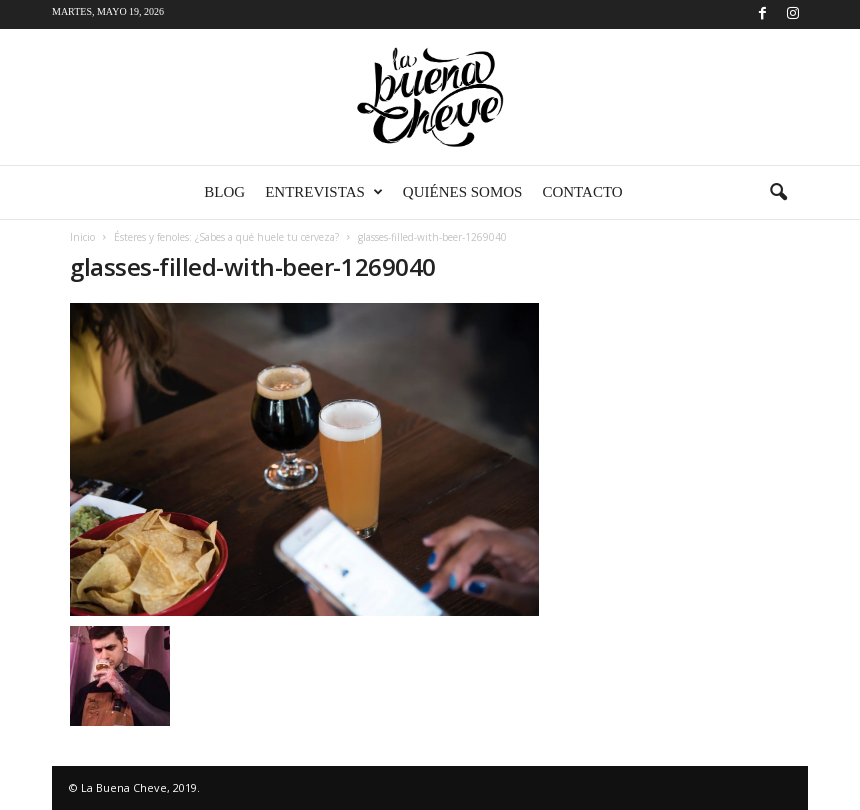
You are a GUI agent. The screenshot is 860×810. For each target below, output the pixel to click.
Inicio (82, 237)
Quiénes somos (463, 192)
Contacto (582, 192)
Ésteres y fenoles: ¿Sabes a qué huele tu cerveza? (226, 237)
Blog (224, 192)
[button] (778, 193)
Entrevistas (324, 192)
